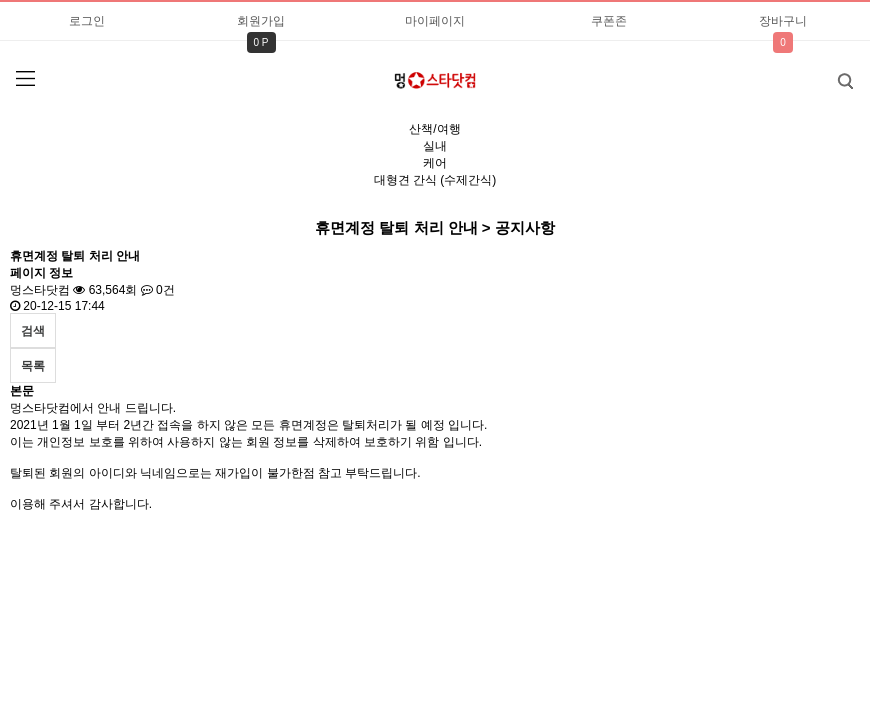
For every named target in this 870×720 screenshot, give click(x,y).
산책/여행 (434, 129)
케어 (435, 163)
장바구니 (783, 21)
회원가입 (261, 21)
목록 (33, 366)
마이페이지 (435, 21)
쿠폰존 (609, 21)
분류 (25, 79)
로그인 (87, 21)
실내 (435, 146)
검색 (830, 75)
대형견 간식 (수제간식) (435, 180)
